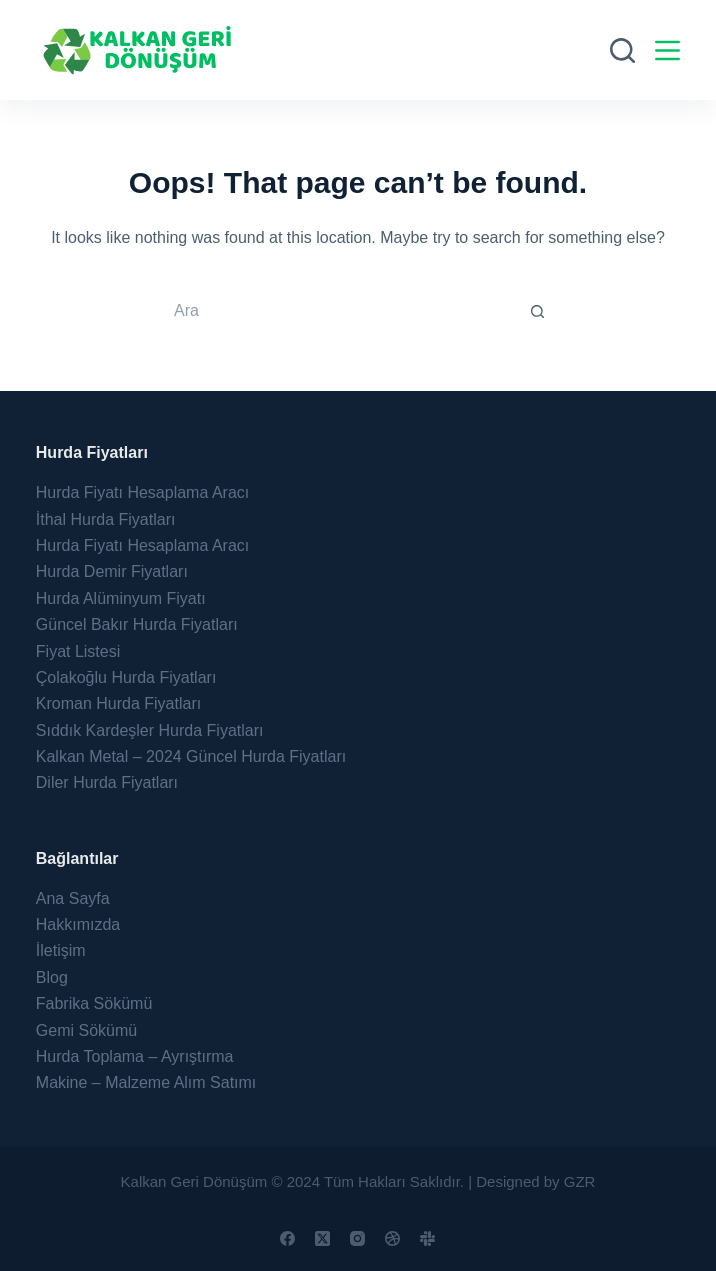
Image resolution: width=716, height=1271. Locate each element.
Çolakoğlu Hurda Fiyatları (126, 677)
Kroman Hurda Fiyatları (118, 703)
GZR (580, 1181)
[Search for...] (338, 311)
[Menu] (667, 50)
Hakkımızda (78, 924)
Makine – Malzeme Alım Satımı (146, 1082)
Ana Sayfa (73, 898)
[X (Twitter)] (322, 1238)
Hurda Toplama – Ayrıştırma (135, 1056)
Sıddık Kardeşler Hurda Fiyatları (150, 730)
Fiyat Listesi (78, 651)
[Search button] (538, 311)
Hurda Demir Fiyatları (112, 571)
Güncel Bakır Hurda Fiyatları (137, 624)
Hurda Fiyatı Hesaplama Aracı (142, 492)
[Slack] (427, 1238)
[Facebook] (287, 1238)
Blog (52, 977)
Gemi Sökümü (86, 1030)
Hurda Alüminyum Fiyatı (121, 598)
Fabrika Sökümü (94, 1003)
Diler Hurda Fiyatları (107, 782)
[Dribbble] (392, 1238)
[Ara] (622, 50)
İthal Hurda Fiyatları (106, 519)
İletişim (61, 950)
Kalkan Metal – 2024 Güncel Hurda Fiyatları (191, 756)
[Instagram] (357, 1238)
